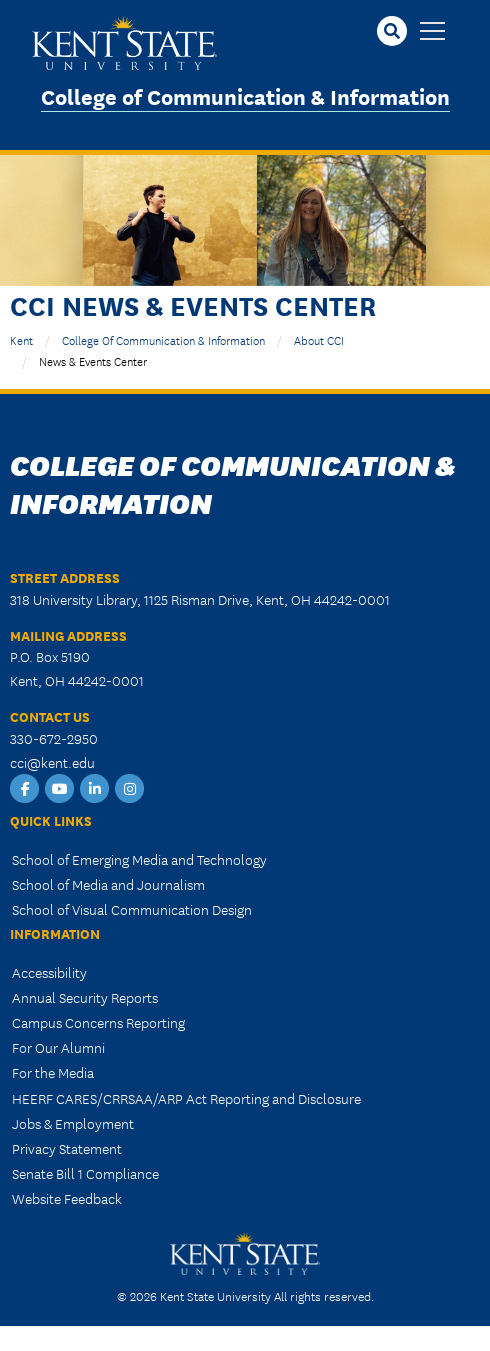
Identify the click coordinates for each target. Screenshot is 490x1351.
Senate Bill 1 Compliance (85, 1173)
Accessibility (49, 972)
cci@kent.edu (52, 762)
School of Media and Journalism (108, 884)
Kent (21, 339)
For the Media (53, 1072)
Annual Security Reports (85, 997)
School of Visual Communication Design (132, 909)
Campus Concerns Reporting (98, 1022)
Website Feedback (67, 1198)
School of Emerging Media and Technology (139, 859)
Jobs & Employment (73, 1123)
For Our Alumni (58, 1047)
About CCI (319, 339)
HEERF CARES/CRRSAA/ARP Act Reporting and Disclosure (186, 1098)
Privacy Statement (67, 1148)
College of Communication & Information (245, 95)
